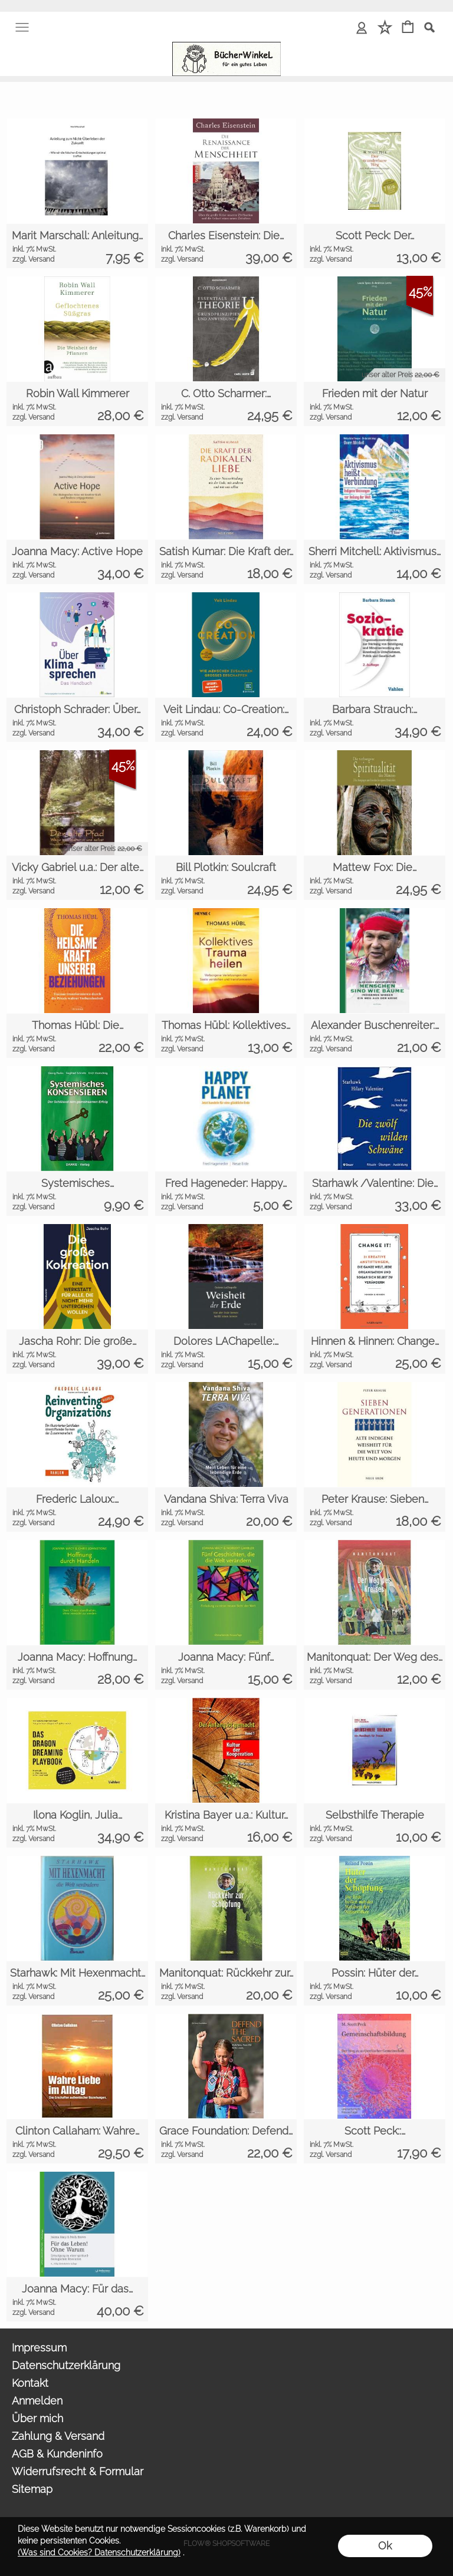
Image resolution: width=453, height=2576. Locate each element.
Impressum (39, 2347)
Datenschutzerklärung (66, 2365)
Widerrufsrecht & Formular (77, 2471)
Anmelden (37, 2400)
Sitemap (32, 2489)
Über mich (37, 2418)
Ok (385, 2545)
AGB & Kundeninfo (57, 2454)
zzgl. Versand (33, 259)
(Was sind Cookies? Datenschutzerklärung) (99, 2552)
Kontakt (30, 2383)
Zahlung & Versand (58, 2436)
